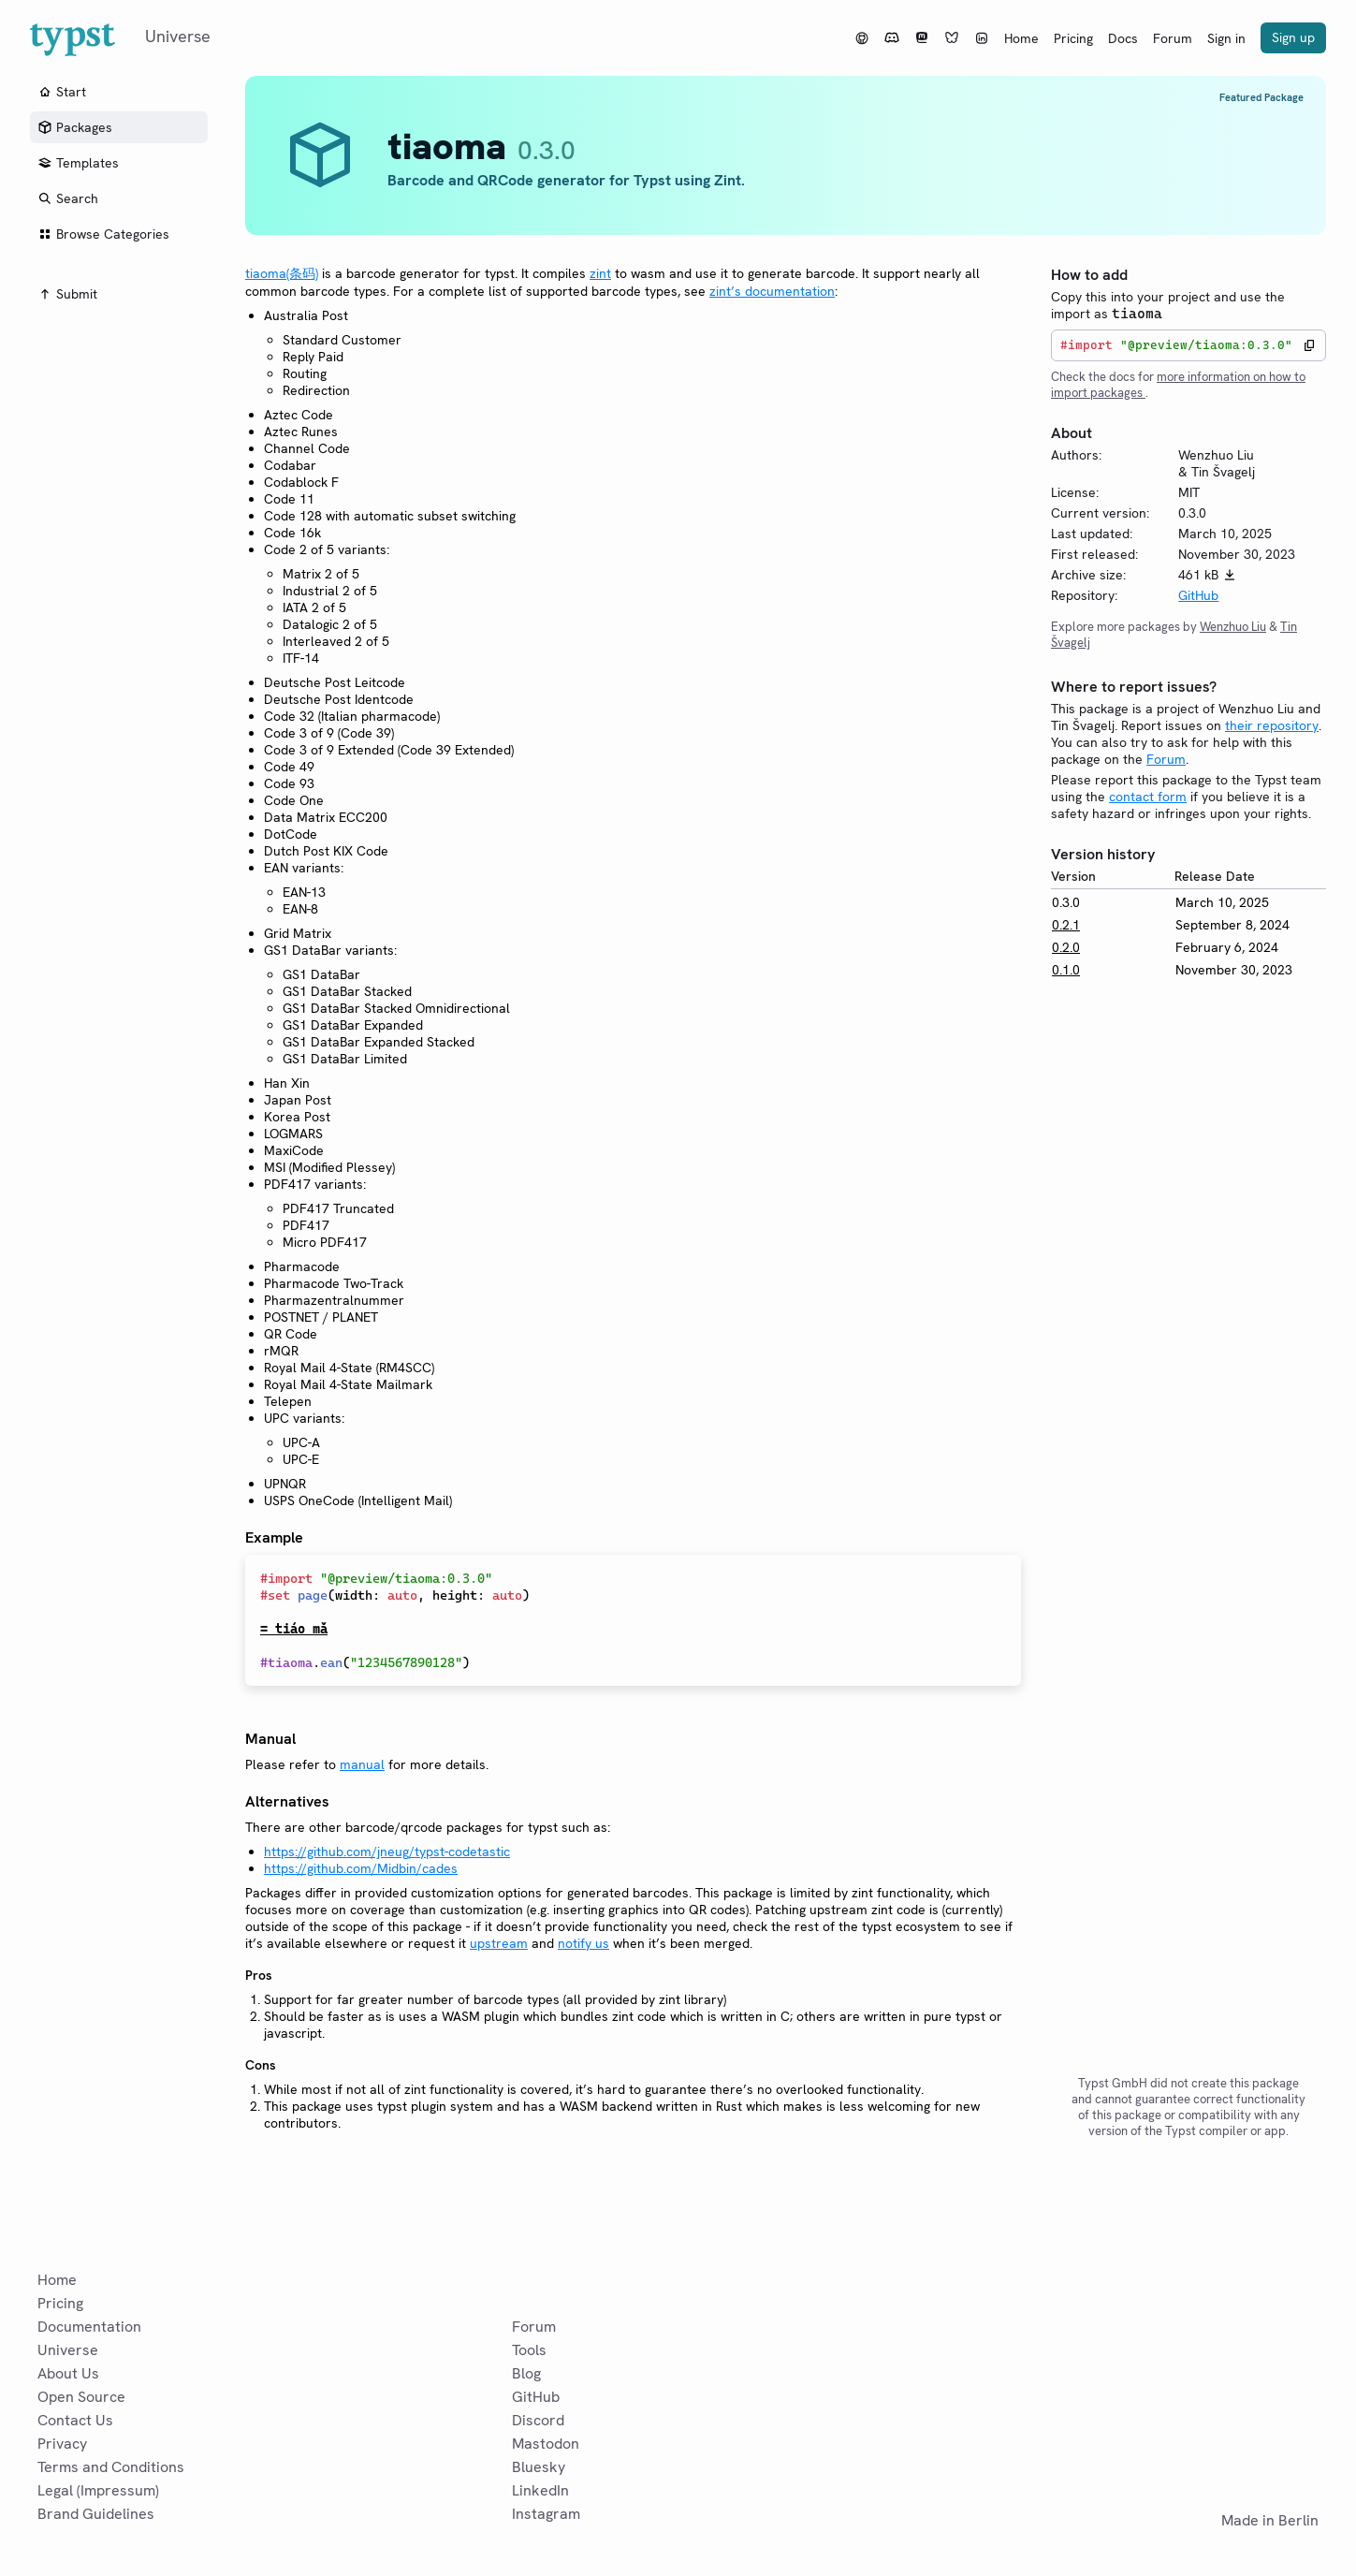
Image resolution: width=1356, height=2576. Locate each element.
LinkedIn (540, 2490)
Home (1021, 38)
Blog (526, 2373)
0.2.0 (1066, 947)
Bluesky (538, 2467)
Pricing (1073, 38)
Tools (529, 2350)
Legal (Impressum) (98, 2490)
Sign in (1226, 38)
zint (600, 273)
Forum (1172, 38)
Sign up (1293, 37)
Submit (67, 293)
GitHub (1198, 595)
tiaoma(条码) (281, 273)
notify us (583, 1943)
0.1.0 (1066, 969)
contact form (1148, 796)
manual (362, 1764)
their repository (1272, 725)
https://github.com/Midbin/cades (361, 1868)
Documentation (89, 2326)
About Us (68, 2373)
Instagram (546, 2514)
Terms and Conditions (110, 2467)
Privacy (62, 2443)
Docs (1123, 38)
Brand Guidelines (95, 2514)
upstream (499, 1943)
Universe (67, 2350)
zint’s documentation (772, 291)
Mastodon (545, 2443)
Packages (74, 127)
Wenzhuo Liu (1233, 627)
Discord (538, 2420)
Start (61, 91)
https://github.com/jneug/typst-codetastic (387, 1851)
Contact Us (75, 2420)
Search (67, 198)
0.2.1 (1066, 924)
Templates (78, 162)
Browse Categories (103, 234)
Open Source (81, 2397)
